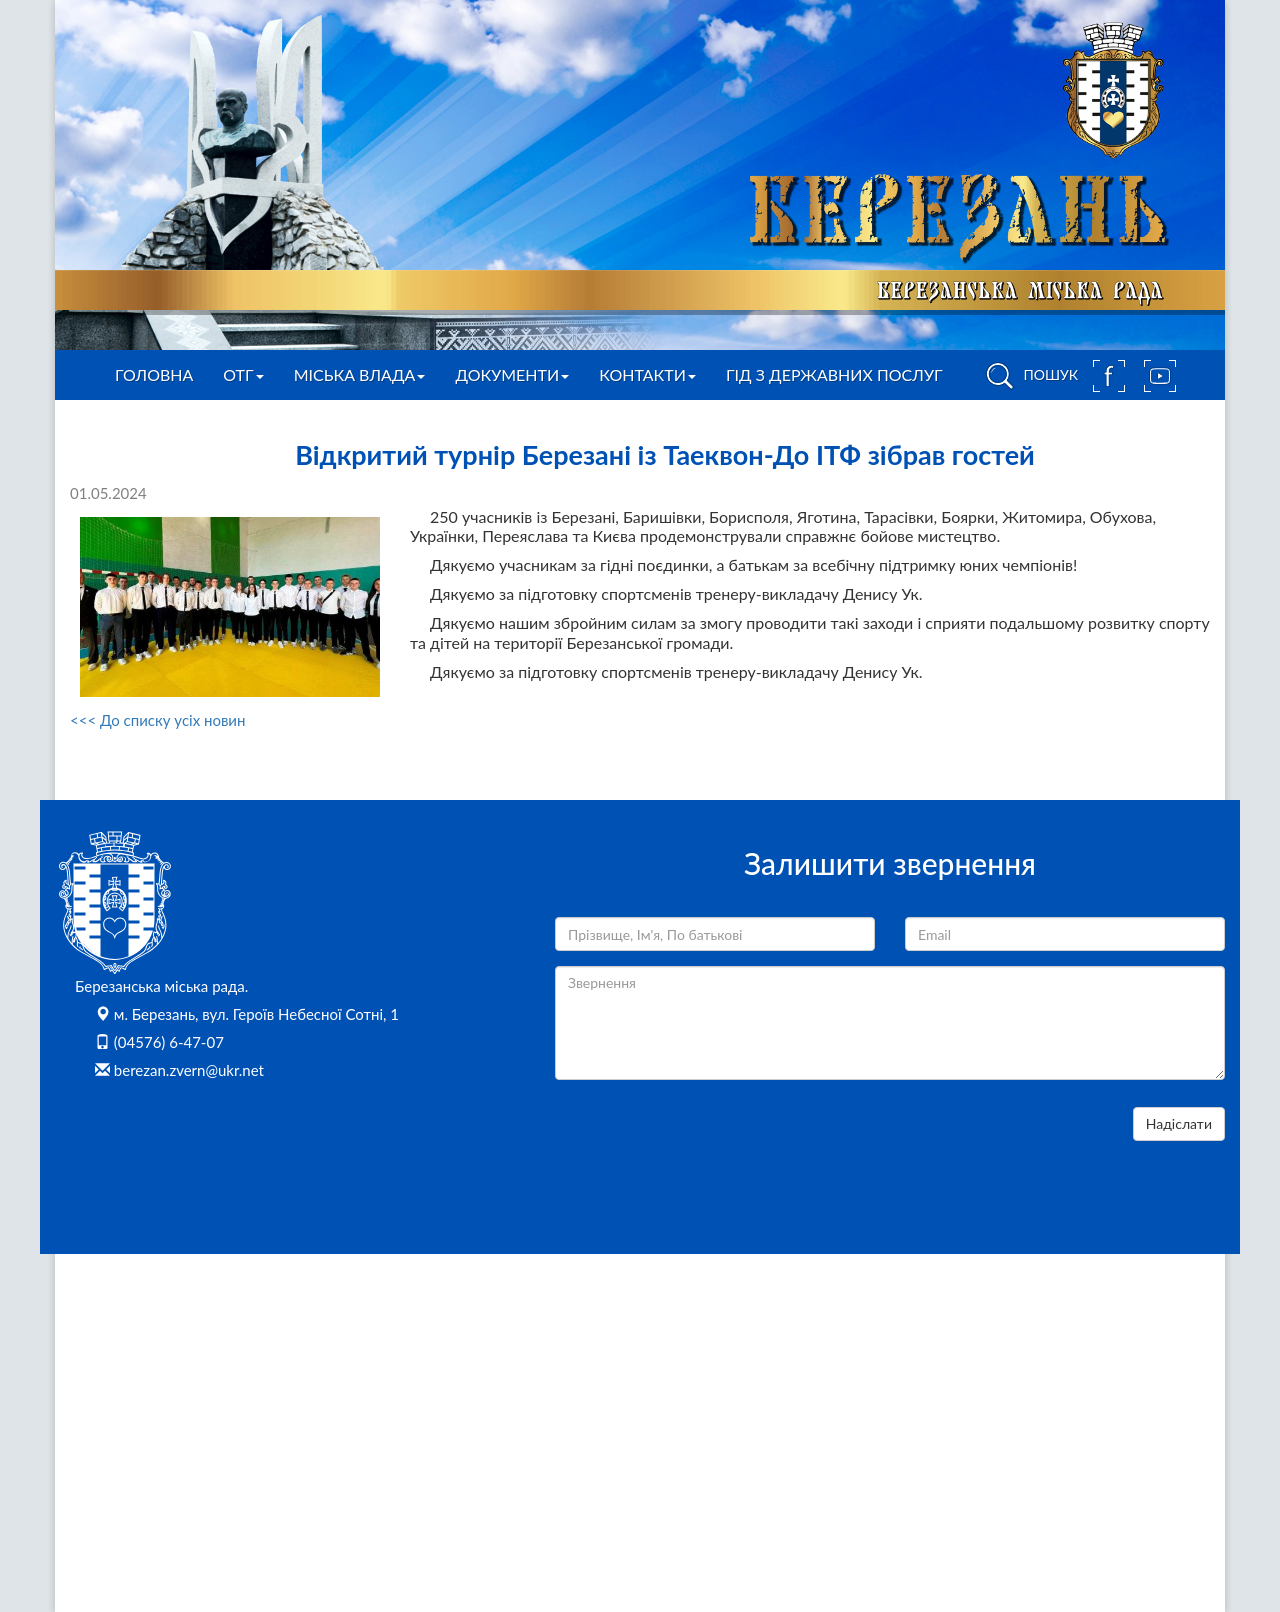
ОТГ (243, 374)
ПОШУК (1029, 376)
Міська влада (360, 374)
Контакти (647, 374)
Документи (512, 374)
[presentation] (707, 1146)
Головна (154, 374)
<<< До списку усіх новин (157, 720)
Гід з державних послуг (834, 374)
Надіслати (1179, 1123)
